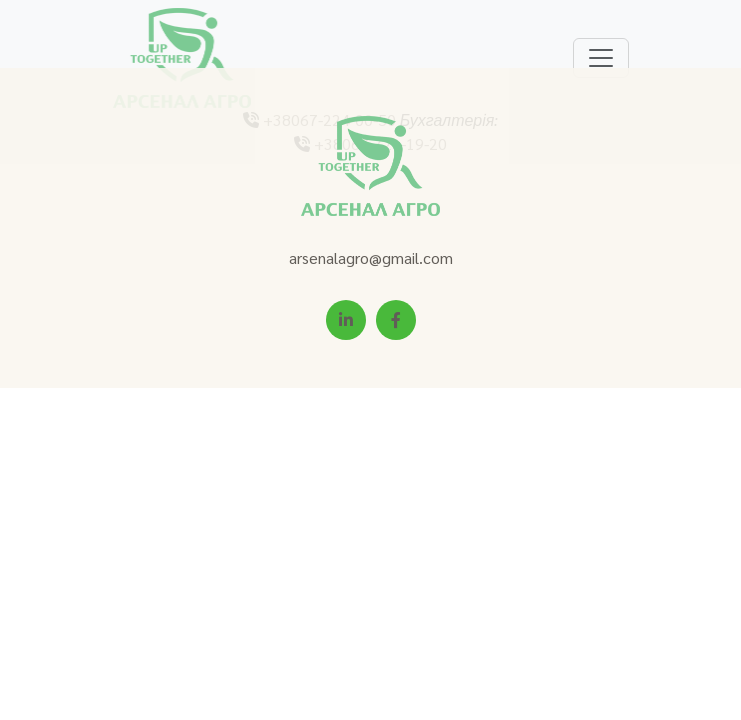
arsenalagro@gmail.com (371, 257)
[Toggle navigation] (601, 58)
